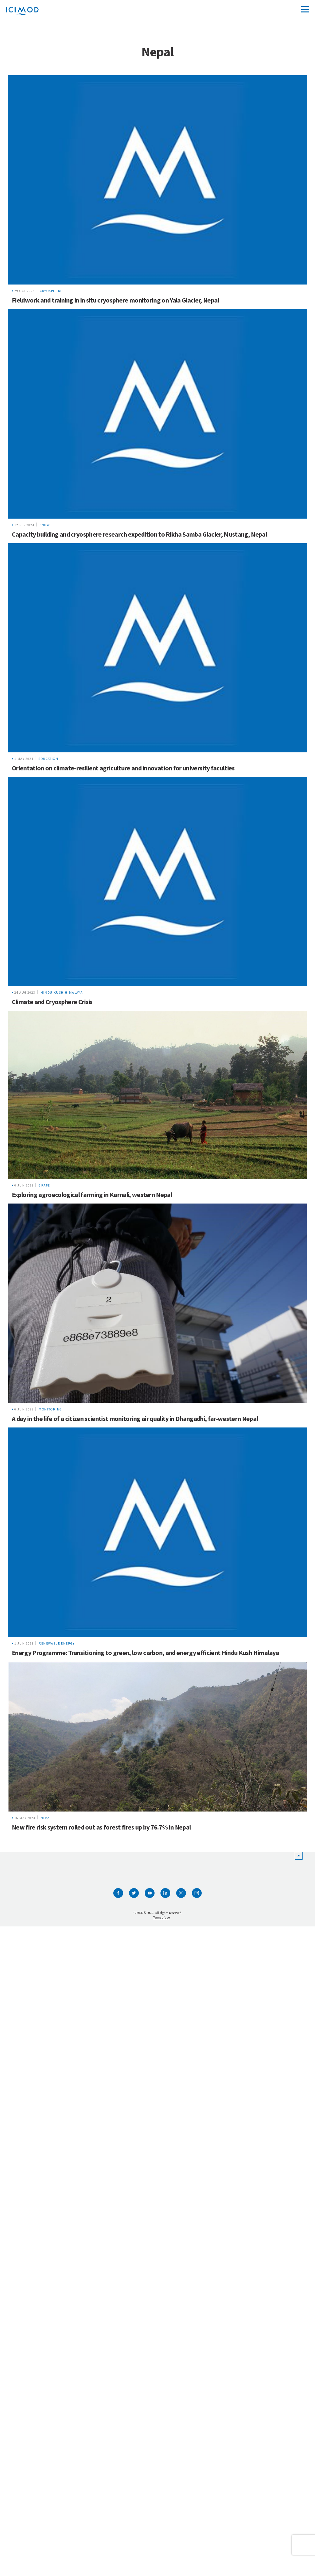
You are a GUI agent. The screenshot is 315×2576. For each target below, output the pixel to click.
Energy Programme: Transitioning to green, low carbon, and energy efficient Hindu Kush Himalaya (145, 1652)
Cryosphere (51, 291)
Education (48, 759)
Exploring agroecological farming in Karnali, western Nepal (92, 1194)
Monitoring (50, 1409)
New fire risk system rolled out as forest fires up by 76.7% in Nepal (101, 1827)
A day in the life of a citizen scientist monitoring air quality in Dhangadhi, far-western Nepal (135, 1418)
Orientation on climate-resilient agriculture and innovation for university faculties (123, 768)
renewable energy (57, 1643)
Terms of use (161, 1917)
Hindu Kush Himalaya (62, 992)
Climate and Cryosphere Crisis (52, 1002)
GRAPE (44, 1185)
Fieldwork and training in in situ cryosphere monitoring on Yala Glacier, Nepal (115, 300)
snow (45, 525)
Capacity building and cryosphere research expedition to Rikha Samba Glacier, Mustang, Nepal (139, 534)
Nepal (46, 1818)
